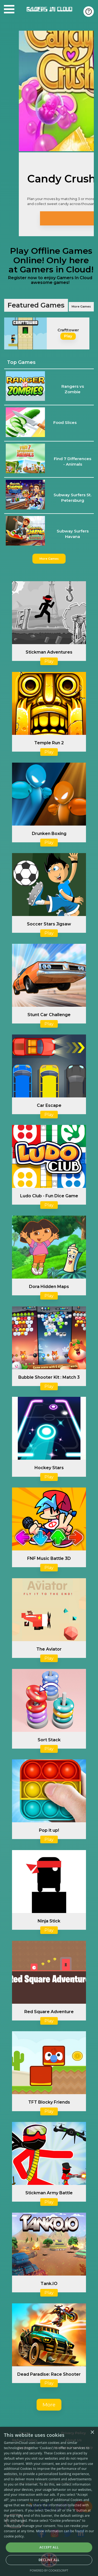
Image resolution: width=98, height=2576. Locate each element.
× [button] (92, 2432)
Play (68, 336)
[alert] (49, 2501)
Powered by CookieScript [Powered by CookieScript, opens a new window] (49, 2570)
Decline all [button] (49, 2560)
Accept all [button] (49, 2547)
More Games (81, 306)
